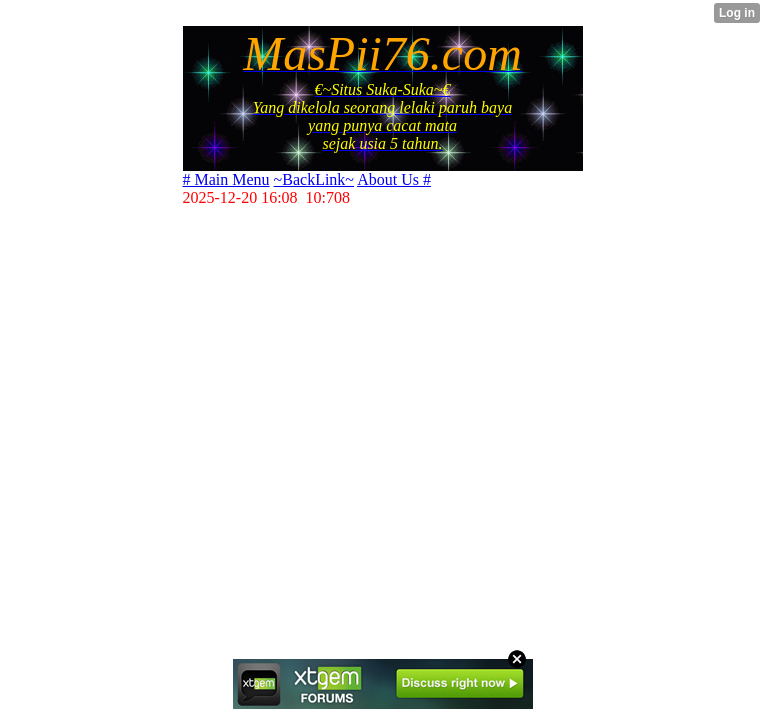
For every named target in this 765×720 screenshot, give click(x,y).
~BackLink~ (314, 179)
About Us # (394, 179)
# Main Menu (226, 179)
